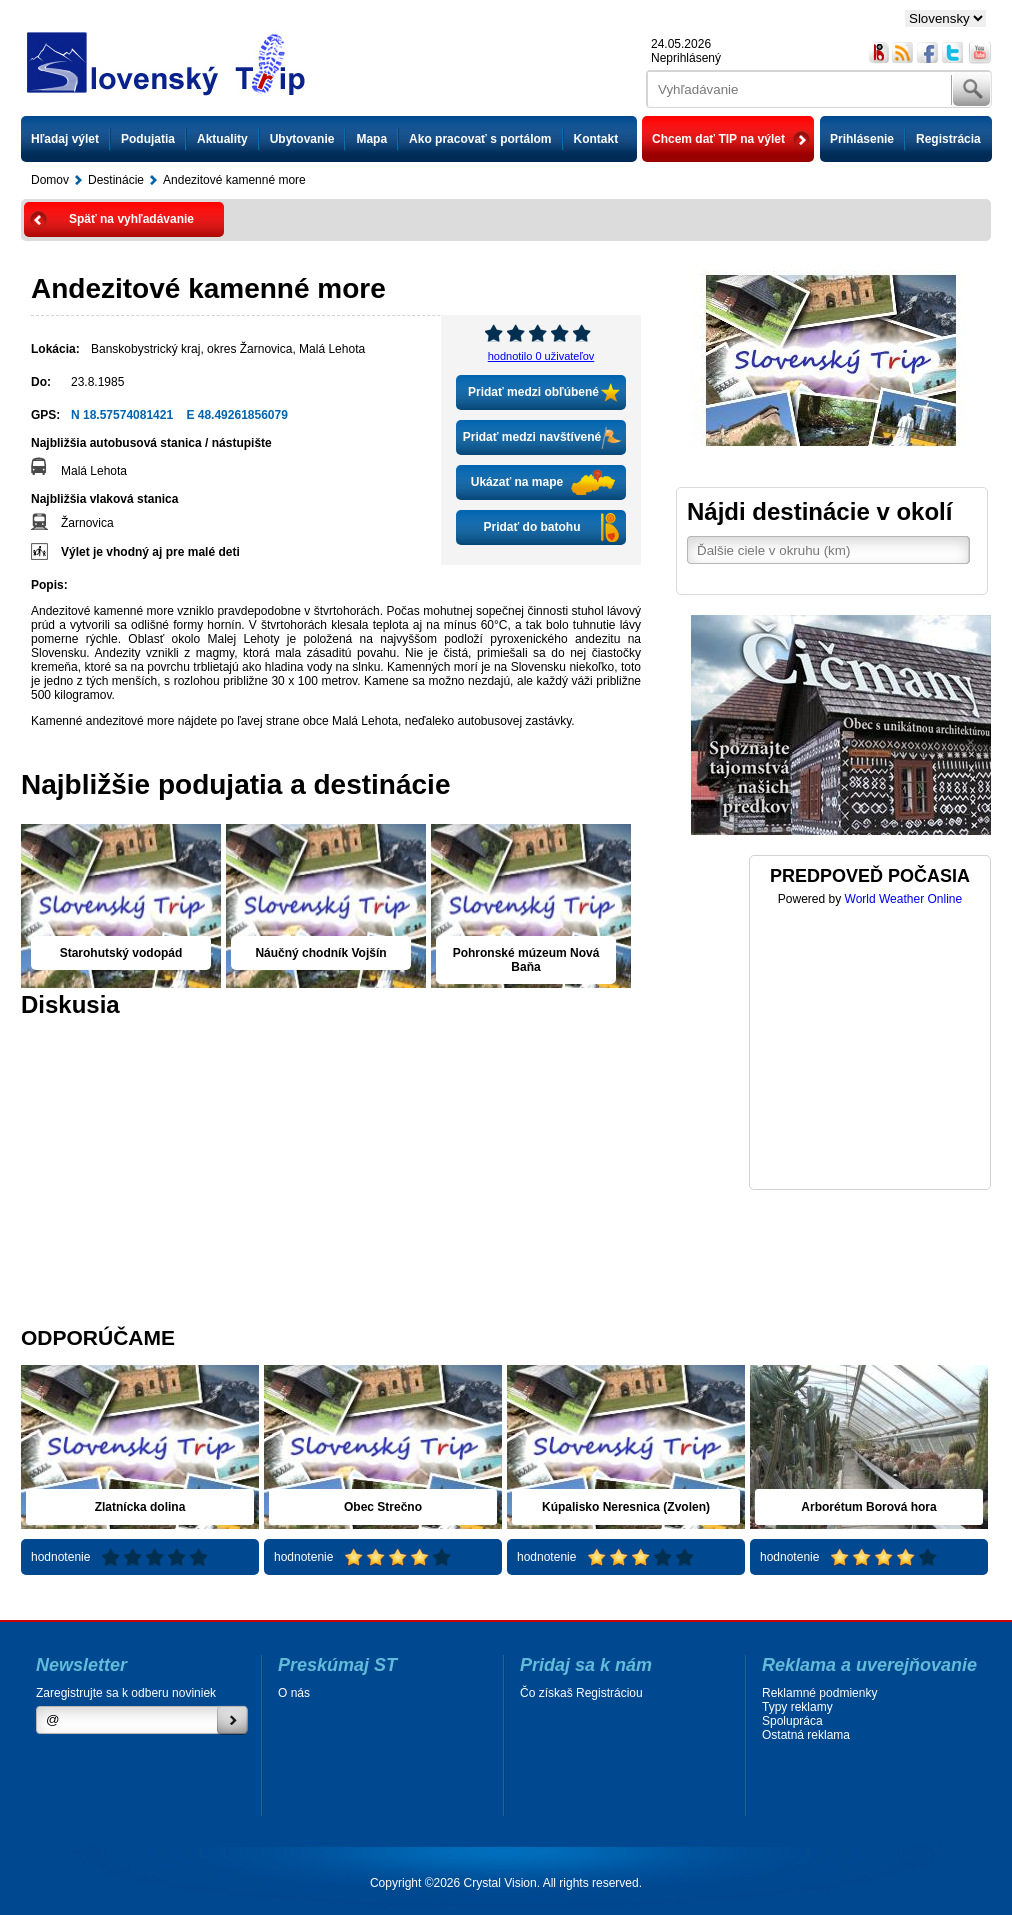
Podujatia (148, 139)
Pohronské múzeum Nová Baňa (526, 960)
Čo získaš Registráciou (581, 1693)
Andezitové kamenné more (234, 180)
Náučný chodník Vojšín (320, 953)
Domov (50, 180)
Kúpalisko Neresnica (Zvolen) (626, 1507)
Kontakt (596, 139)
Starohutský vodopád (121, 953)
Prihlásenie (862, 139)
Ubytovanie (302, 139)
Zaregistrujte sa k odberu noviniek (126, 1693)
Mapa (371, 139)
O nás (294, 1693)
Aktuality (222, 139)
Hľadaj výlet (65, 139)
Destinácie (116, 180)
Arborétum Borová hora (868, 1507)
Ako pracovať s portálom (480, 139)
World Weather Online (904, 899)
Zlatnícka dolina (140, 1507)
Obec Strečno (383, 1507)
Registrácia (948, 139)
